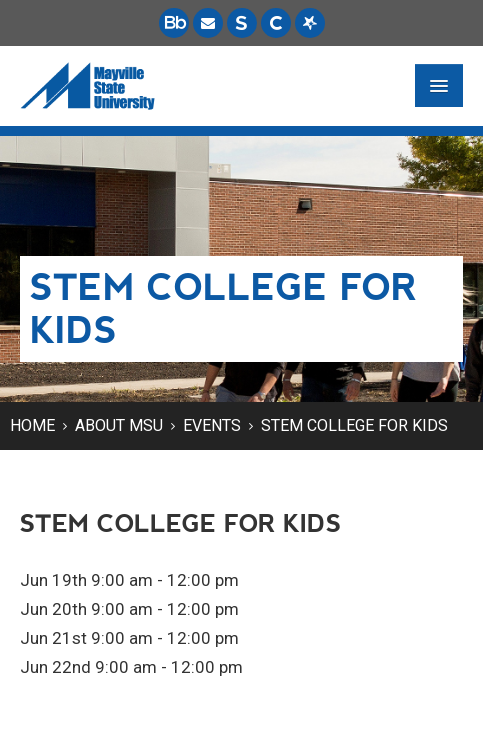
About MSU (119, 425)
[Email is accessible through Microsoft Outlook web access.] (208, 23)
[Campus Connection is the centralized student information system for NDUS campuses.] (276, 23)
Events (212, 425)
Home (32, 425)
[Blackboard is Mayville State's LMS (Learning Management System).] (174, 23)
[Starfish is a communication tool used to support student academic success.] (310, 23)
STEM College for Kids (354, 425)
